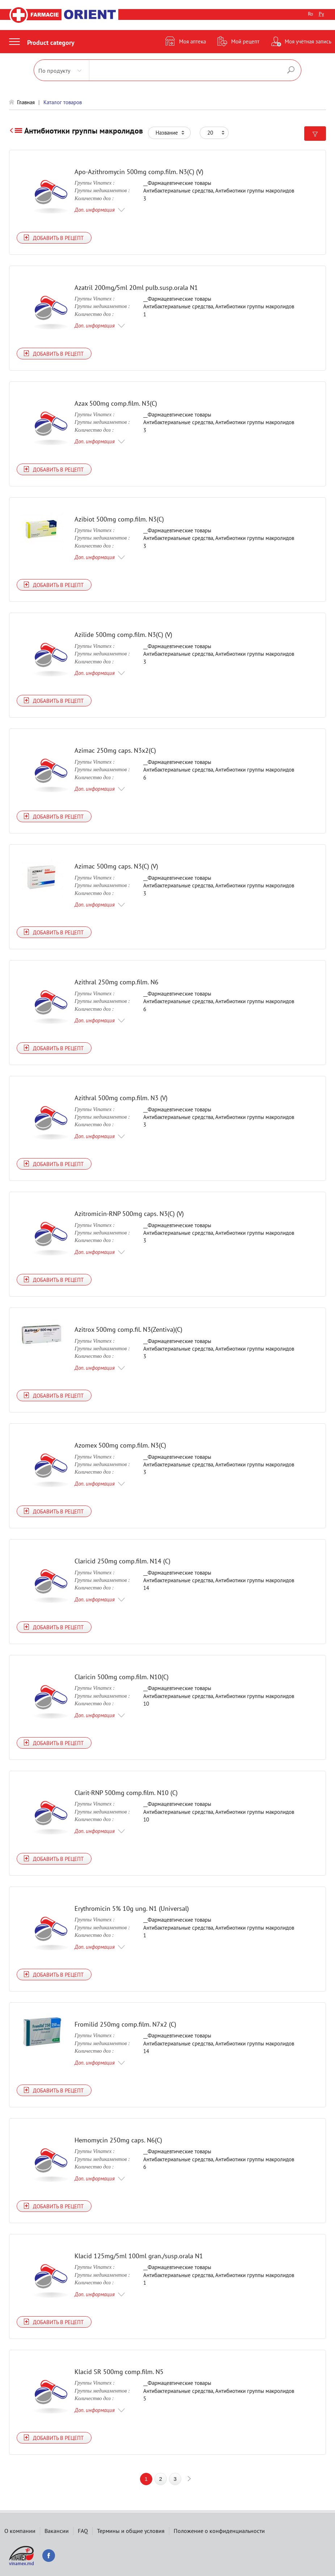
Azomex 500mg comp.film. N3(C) (120, 1445)
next (189, 2478)
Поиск (291, 69)
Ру (321, 13)
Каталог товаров (62, 102)
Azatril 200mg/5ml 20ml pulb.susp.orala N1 (136, 287)
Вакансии (56, 2530)
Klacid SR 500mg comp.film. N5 (119, 2372)
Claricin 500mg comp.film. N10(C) (122, 1677)
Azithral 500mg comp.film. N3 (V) (121, 1098)
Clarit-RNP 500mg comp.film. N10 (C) (126, 1793)
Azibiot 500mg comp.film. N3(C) (119, 519)
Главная (26, 102)
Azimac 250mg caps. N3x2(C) (115, 751)
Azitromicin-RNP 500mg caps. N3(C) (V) (129, 1213)
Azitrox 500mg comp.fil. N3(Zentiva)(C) (128, 1329)
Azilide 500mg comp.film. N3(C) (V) (123, 635)
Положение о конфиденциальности (219, 2530)
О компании (19, 2530)
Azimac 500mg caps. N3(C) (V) (116, 866)
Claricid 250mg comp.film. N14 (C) (122, 1561)
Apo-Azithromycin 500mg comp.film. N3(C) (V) (139, 172)
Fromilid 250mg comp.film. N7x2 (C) (125, 2024)
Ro (310, 13)
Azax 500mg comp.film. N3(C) (116, 403)
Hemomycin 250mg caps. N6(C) (118, 2140)
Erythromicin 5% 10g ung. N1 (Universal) (132, 1908)
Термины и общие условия (131, 2530)
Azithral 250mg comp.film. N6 (116, 982)
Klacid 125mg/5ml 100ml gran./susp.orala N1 (139, 2256)
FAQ (83, 2530)
